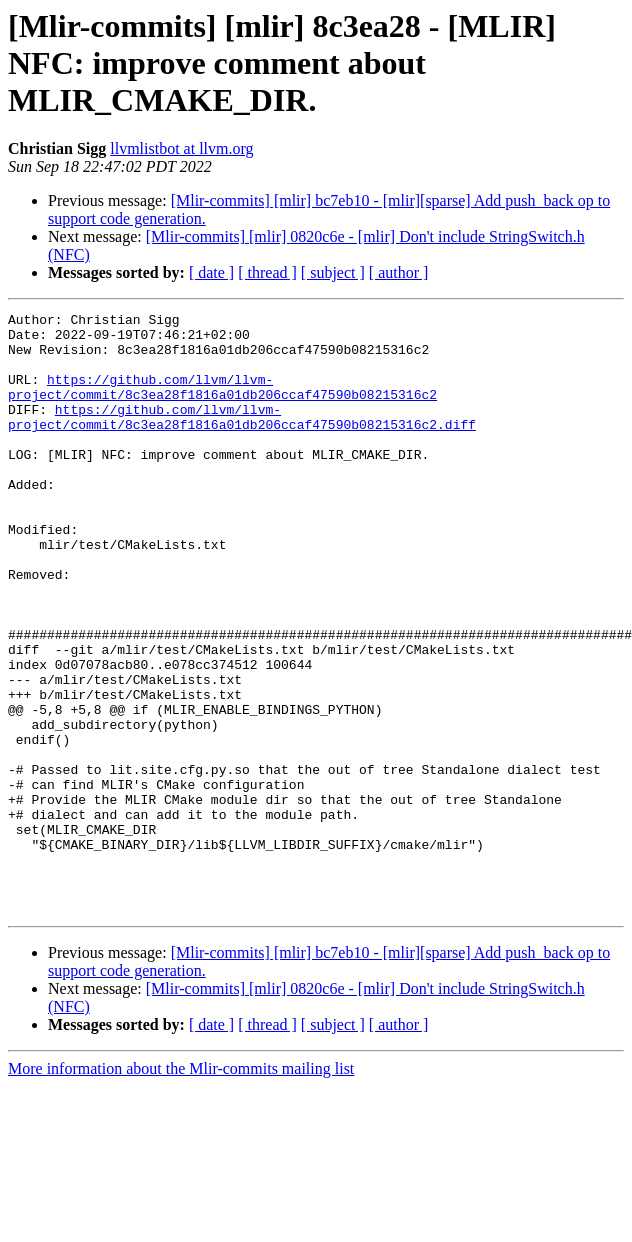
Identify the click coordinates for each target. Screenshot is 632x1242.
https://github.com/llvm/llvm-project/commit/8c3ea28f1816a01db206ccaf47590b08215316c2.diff (242, 439)
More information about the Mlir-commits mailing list (181, 1188)
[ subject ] (333, 272)
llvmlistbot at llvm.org (181, 148)
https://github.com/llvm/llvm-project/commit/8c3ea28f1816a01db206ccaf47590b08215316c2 (222, 403)
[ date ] (211, 272)
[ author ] (399, 272)
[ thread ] (267, 272)
